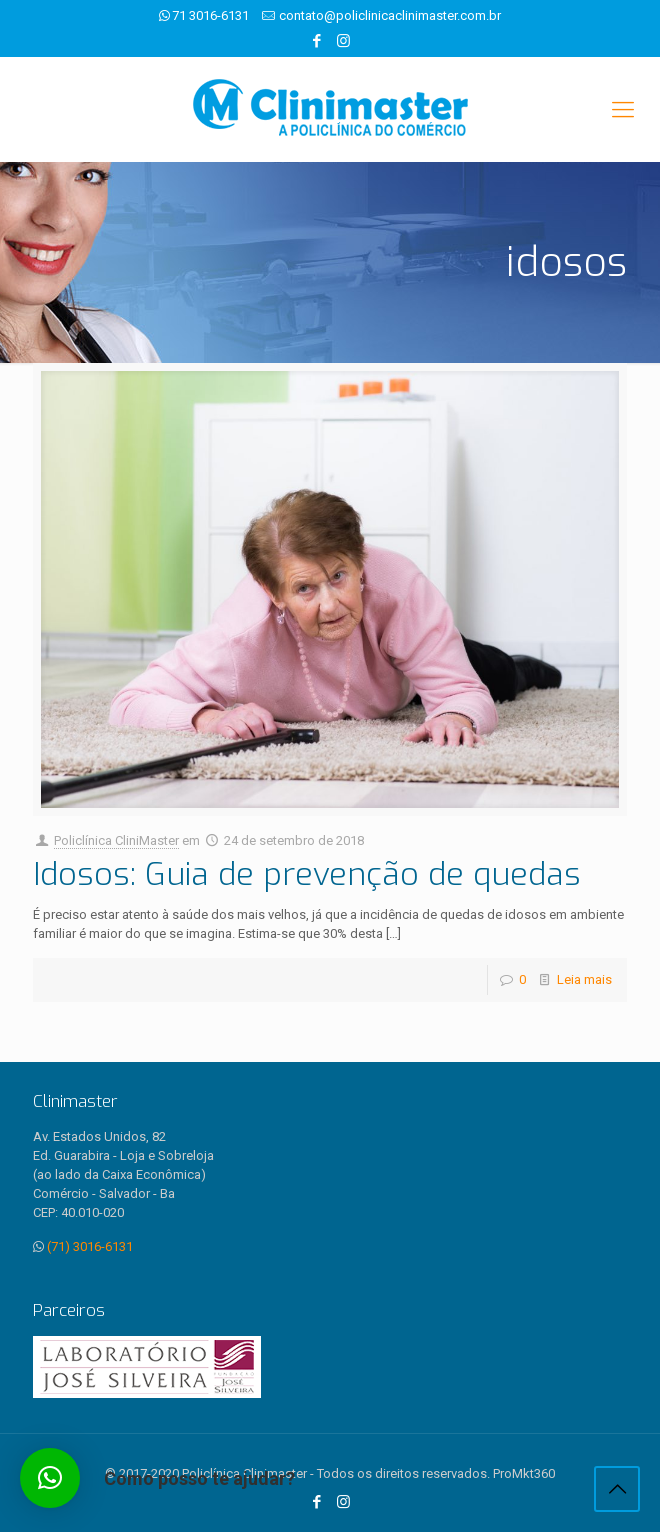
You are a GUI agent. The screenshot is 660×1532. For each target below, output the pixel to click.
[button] (50, 1478)
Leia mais (584, 979)
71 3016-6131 (210, 15)
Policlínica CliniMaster (116, 840)
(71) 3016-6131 (90, 1246)
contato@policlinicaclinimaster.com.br (390, 15)
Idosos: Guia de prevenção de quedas (307, 874)
